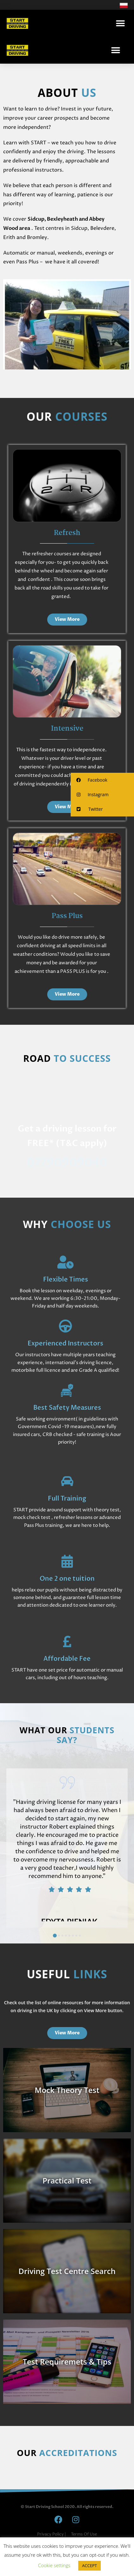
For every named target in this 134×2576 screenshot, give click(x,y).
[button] (120, 23)
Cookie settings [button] (54, 2565)
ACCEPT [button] (89, 2565)
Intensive (67, 728)
